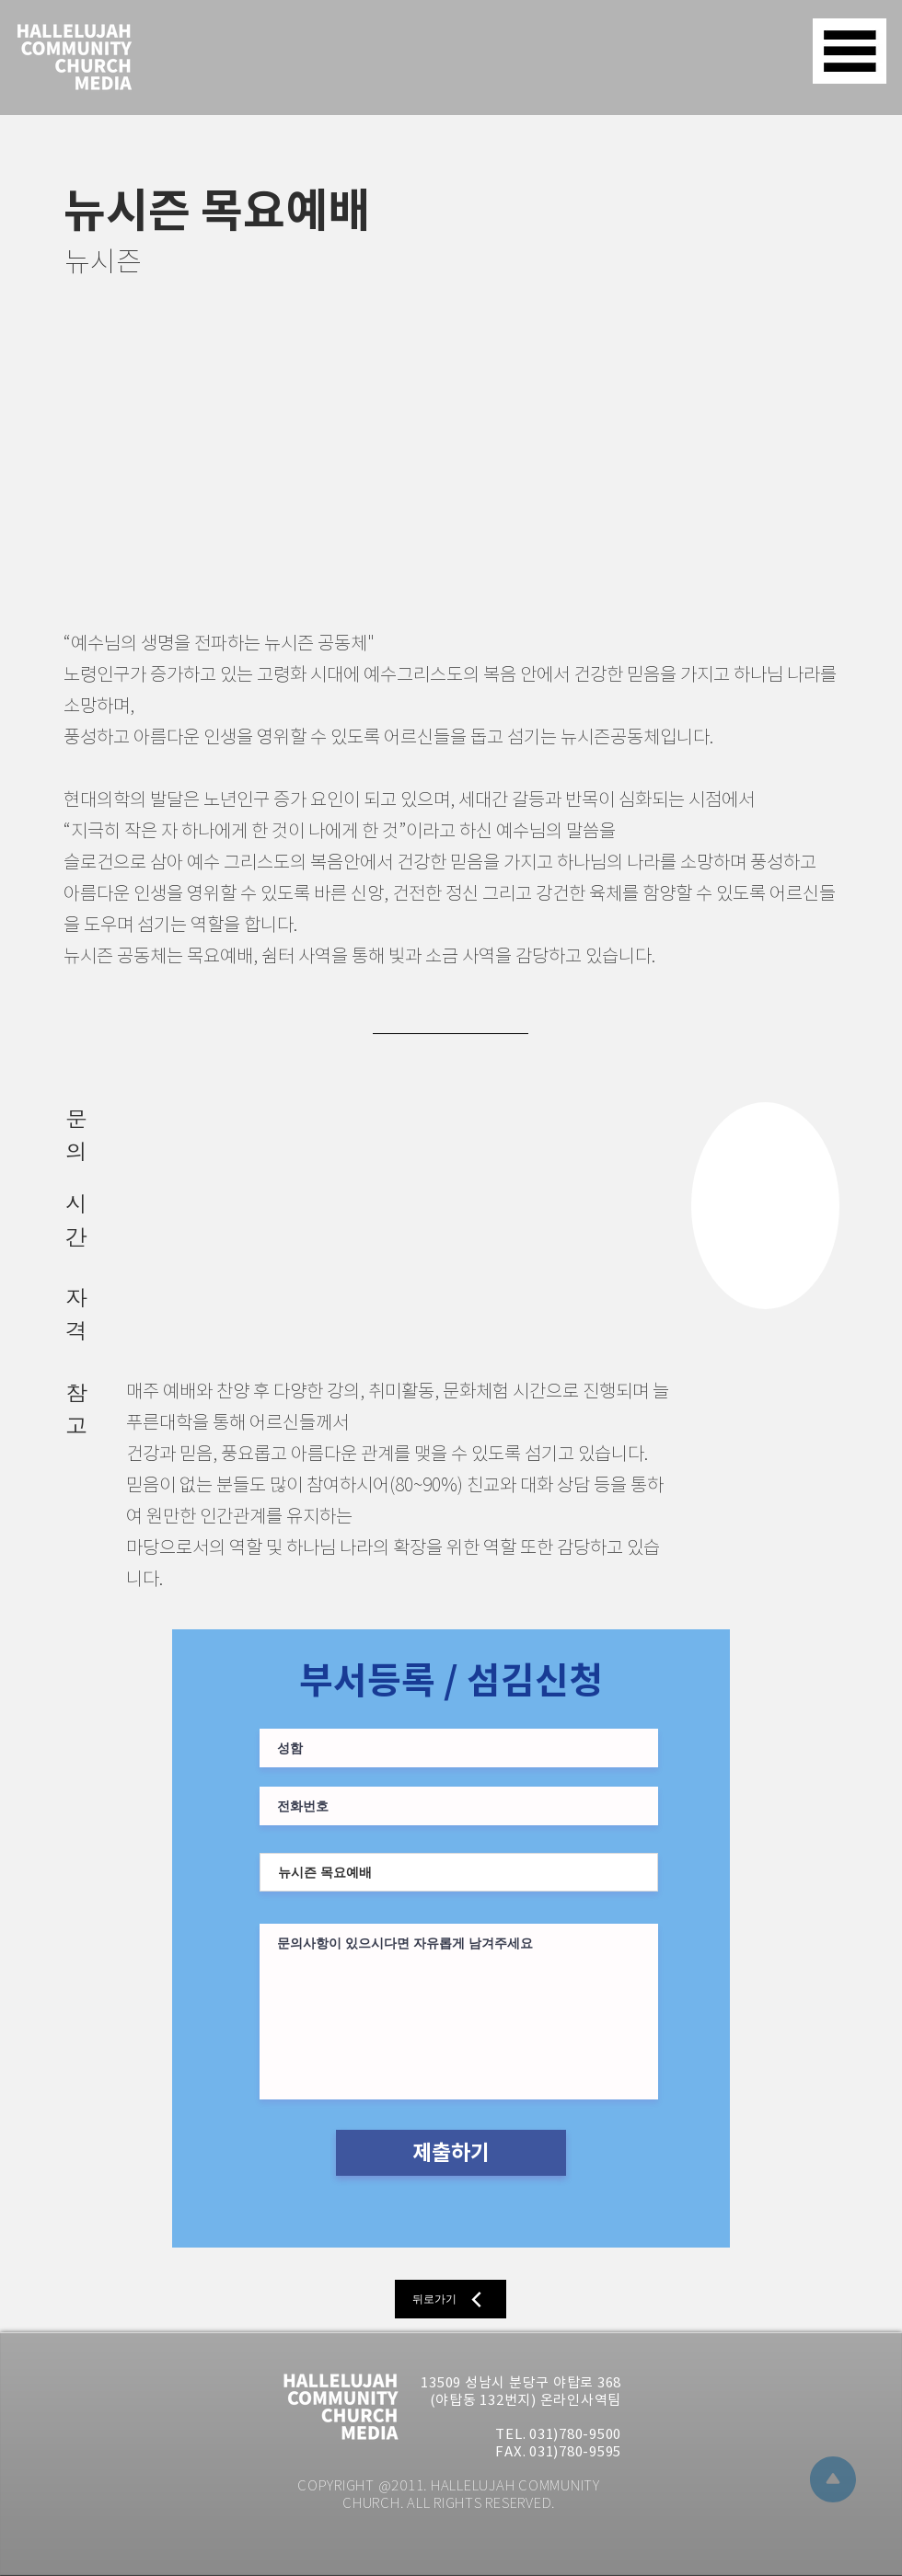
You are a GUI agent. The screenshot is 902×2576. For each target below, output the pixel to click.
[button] (849, 51)
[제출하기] (451, 2153)
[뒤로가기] (450, 2299)
